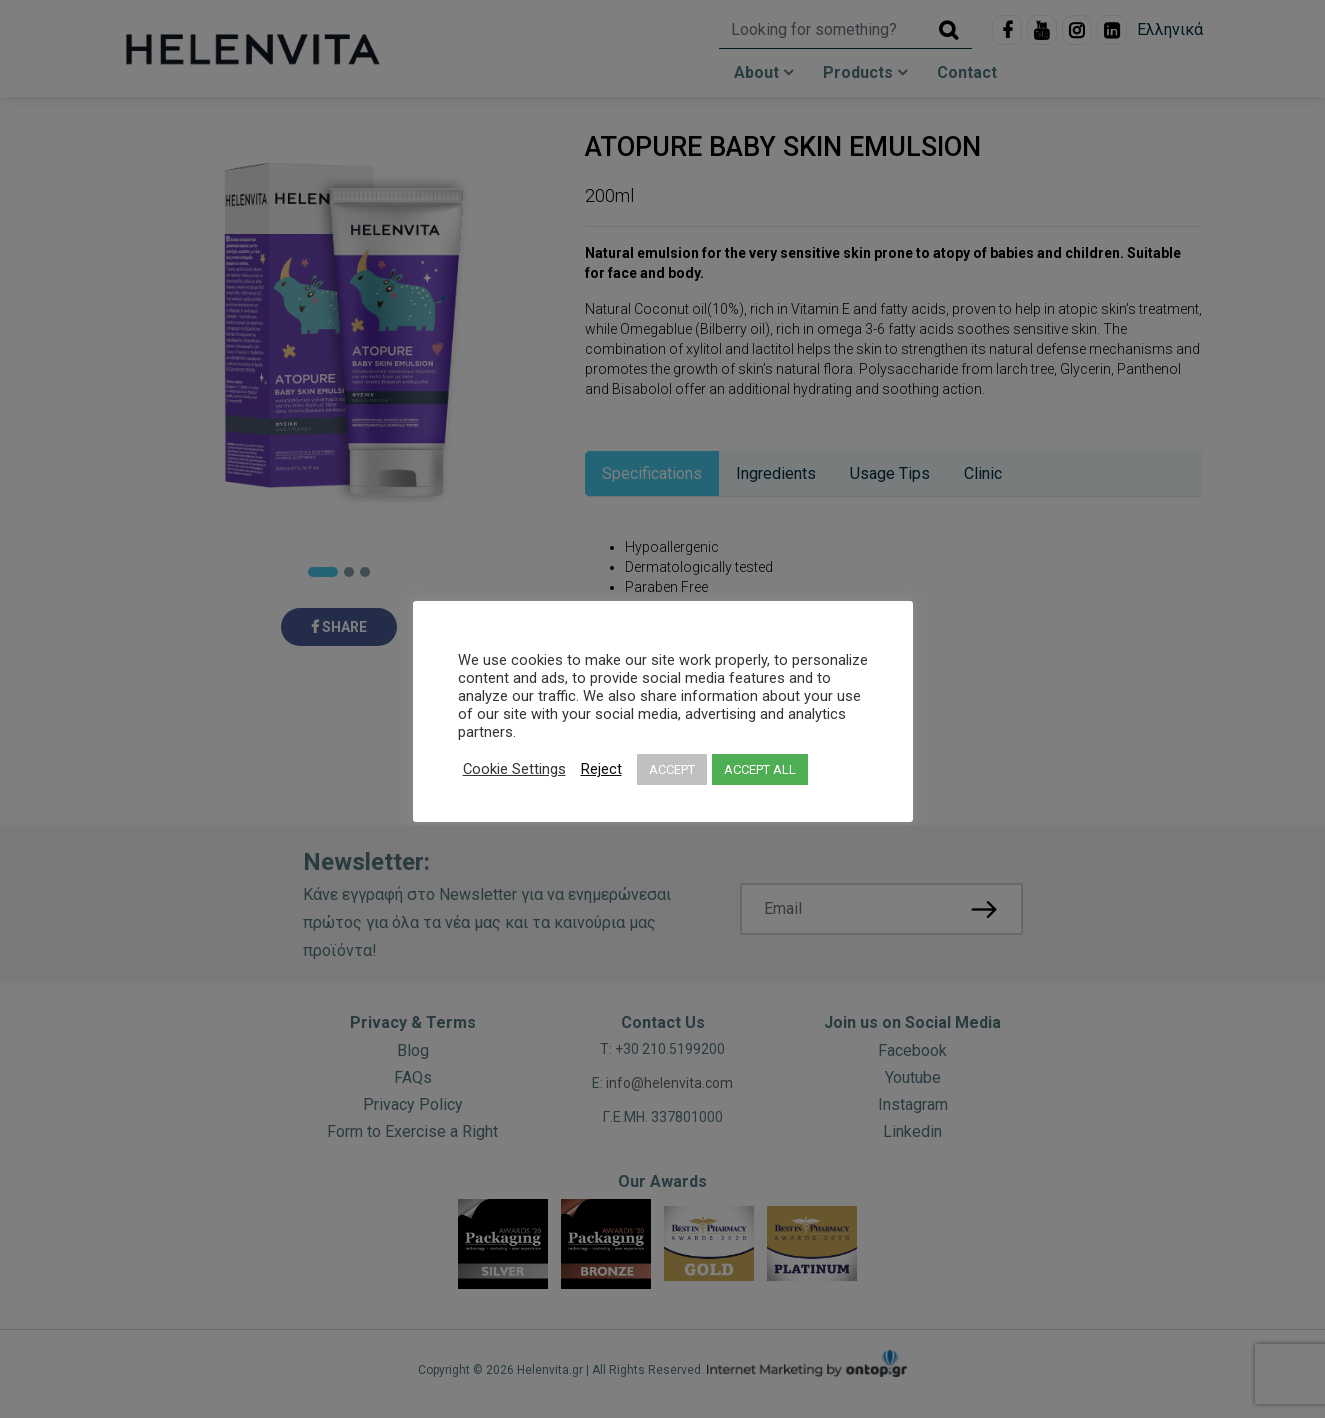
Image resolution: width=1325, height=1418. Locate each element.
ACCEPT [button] (672, 769)
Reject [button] (601, 769)
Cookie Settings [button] (514, 769)
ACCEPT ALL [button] (760, 769)
